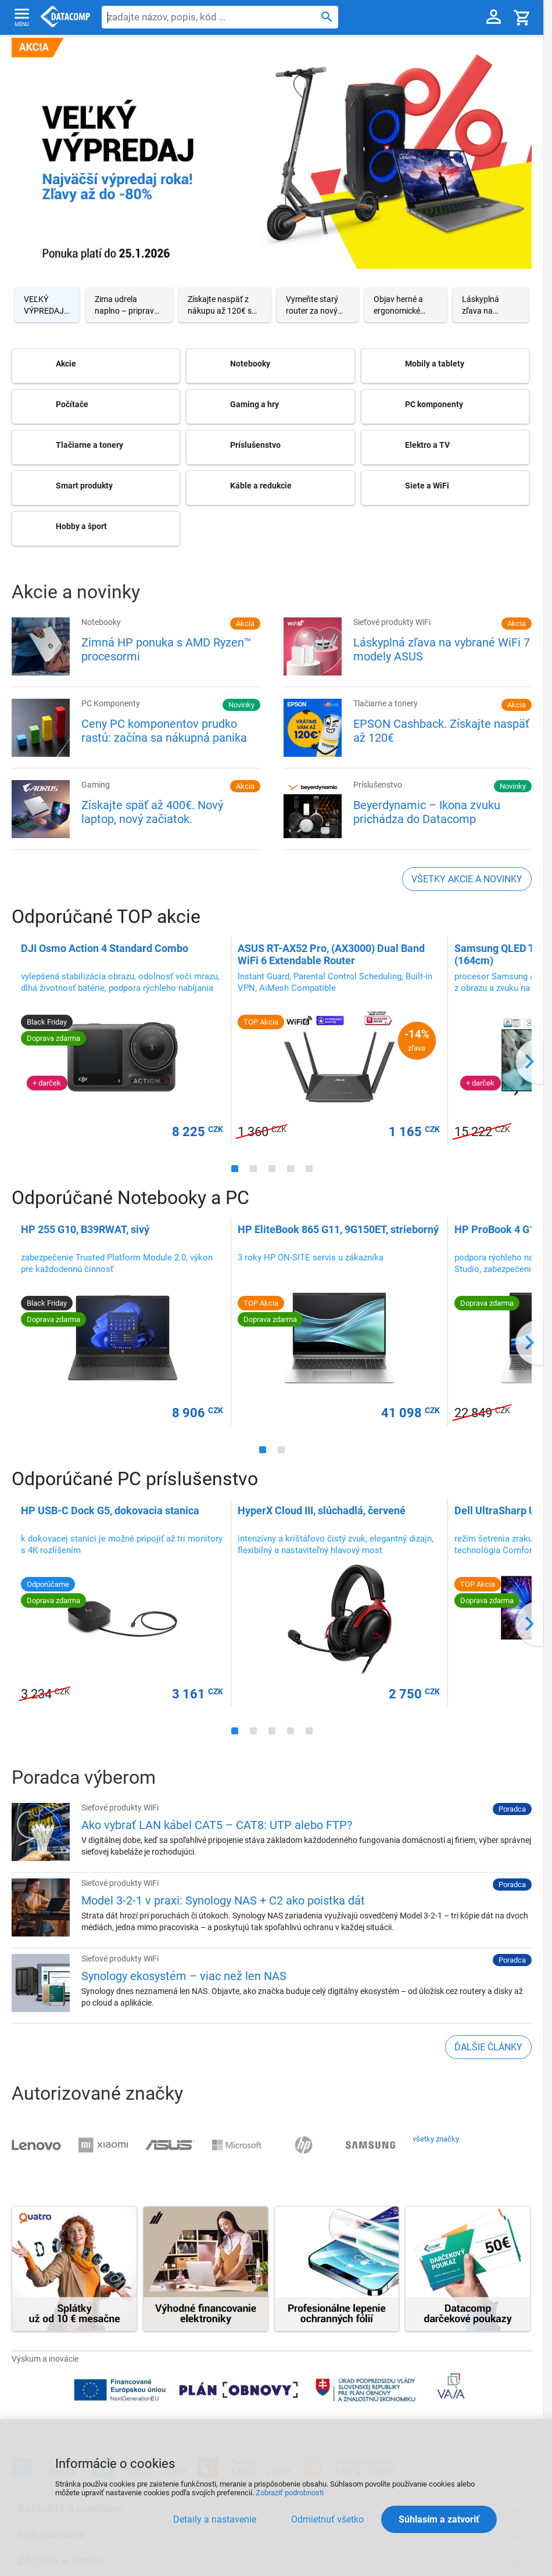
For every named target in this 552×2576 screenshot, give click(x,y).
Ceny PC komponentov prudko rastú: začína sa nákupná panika (164, 731)
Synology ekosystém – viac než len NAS (183, 1976)
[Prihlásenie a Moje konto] (493, 17)
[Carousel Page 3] (224, 305)
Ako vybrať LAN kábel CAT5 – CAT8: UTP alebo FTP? (216, 1825)
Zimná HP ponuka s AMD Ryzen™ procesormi (166, 649)
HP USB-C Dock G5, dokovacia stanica (110, 1510)
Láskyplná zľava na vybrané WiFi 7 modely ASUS (441, 649)
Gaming (95, 784)
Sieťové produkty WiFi (392, 622)
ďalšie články (488, 2047)
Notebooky (101, 622)
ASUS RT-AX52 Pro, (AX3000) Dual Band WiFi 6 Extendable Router (331, 954)
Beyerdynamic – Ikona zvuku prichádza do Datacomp (426, 812)
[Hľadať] (327, 16)
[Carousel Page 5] (405, 305)
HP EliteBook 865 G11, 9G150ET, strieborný (338, 1229)
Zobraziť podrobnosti (290, 2492)
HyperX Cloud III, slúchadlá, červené (322, 1510)
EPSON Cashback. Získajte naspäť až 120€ (441, 731)
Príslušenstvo (377, 784)
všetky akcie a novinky (466, 879)
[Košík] (522, 17)
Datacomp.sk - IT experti (65, 17)
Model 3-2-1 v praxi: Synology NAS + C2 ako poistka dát (223, 1900)
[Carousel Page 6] (491, 305)
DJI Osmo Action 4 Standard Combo (104, 948)
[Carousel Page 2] (129, 305)
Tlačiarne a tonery (385, 703)
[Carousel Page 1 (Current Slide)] (47, 305)
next (529, 1061)
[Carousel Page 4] (318, 305)
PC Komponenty (110, 703)
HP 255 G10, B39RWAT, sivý (85, 1229)
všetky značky (436, 2139)
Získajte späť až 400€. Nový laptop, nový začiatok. (152, 812)
